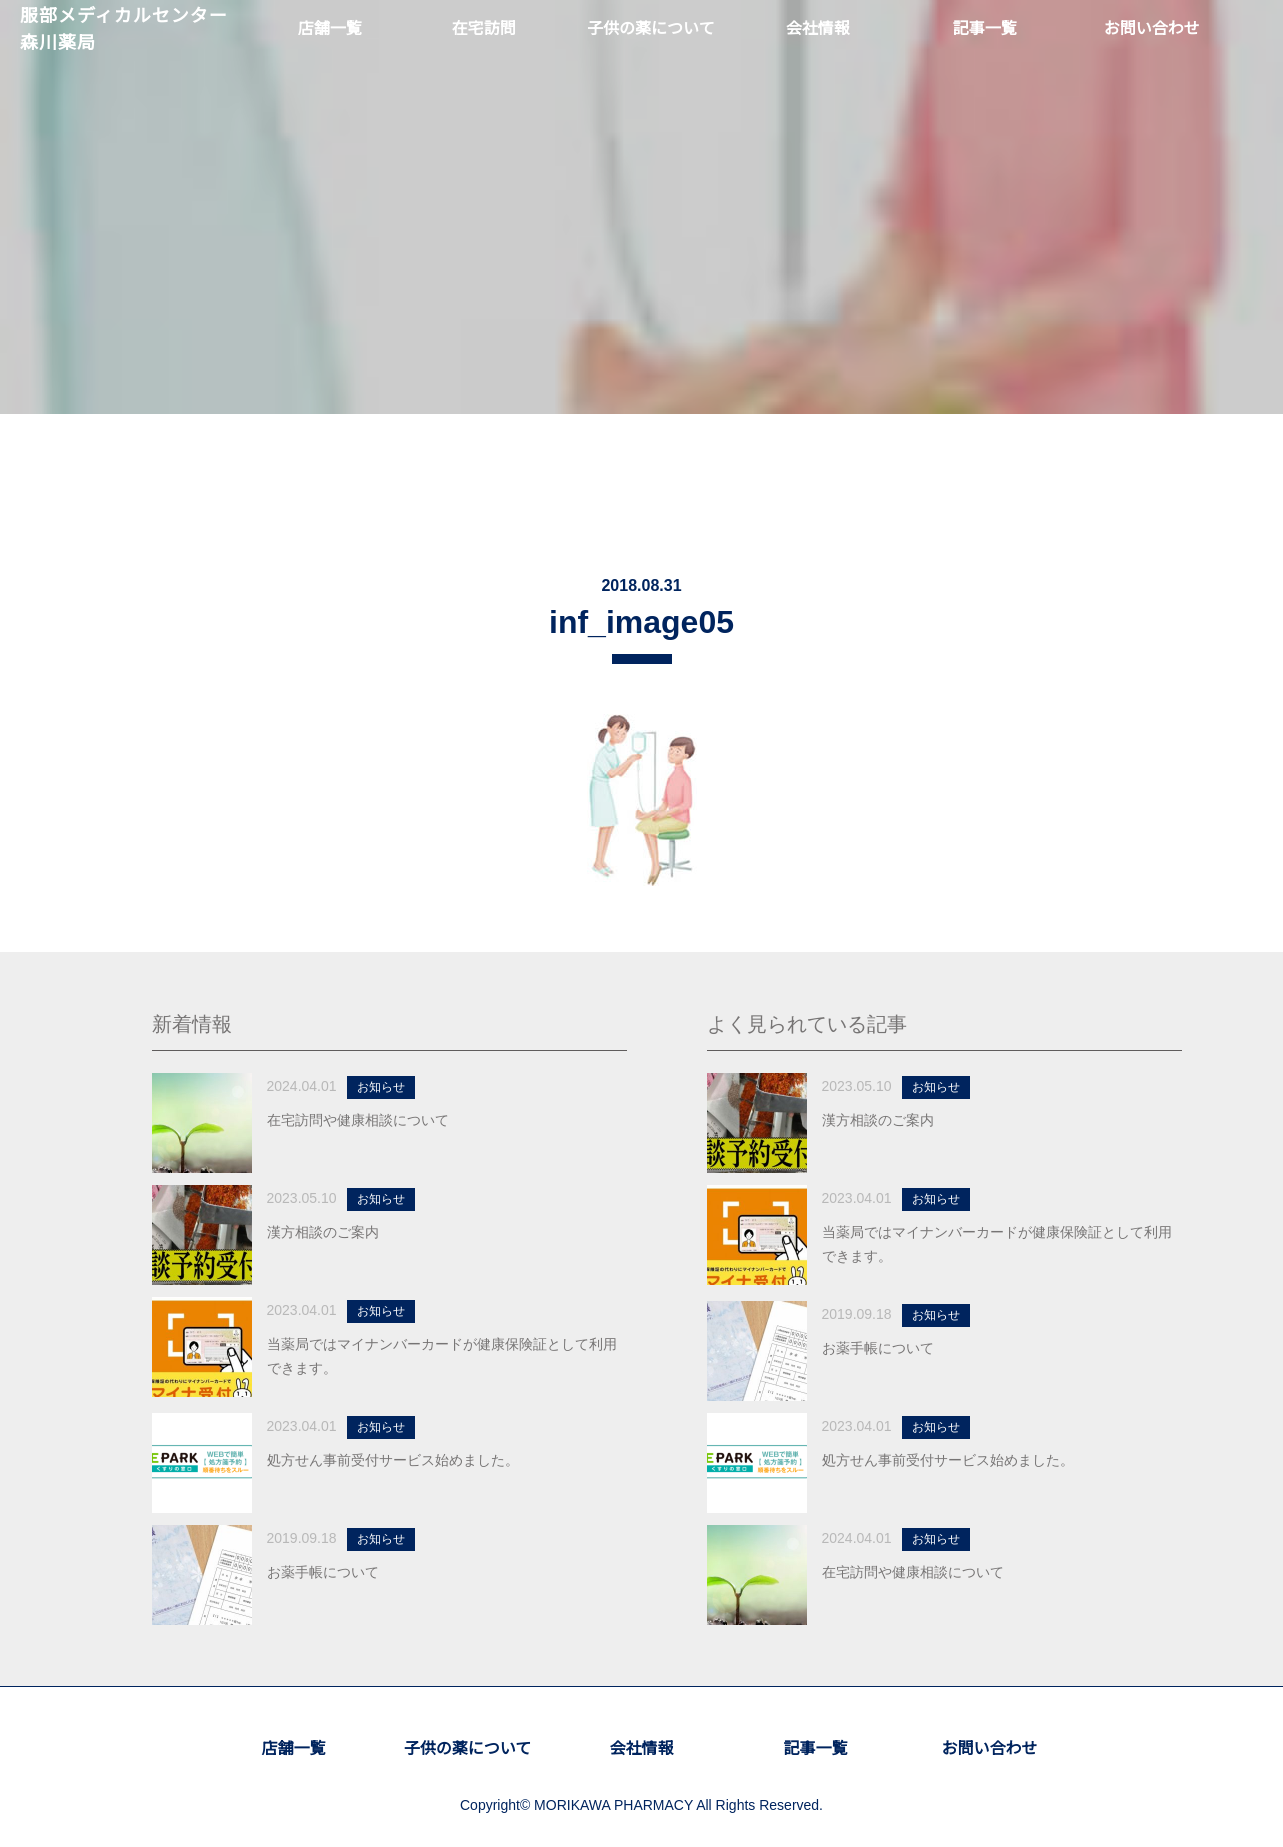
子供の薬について (468, 1749)
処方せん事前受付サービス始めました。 (393, 1461)
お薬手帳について (323, 1573)
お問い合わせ (989, 1749)
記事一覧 (815, 1749)
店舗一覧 (293, 1749)
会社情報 (641, 1749)
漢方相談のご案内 (323, 1233)
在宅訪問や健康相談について (358, 1121)
